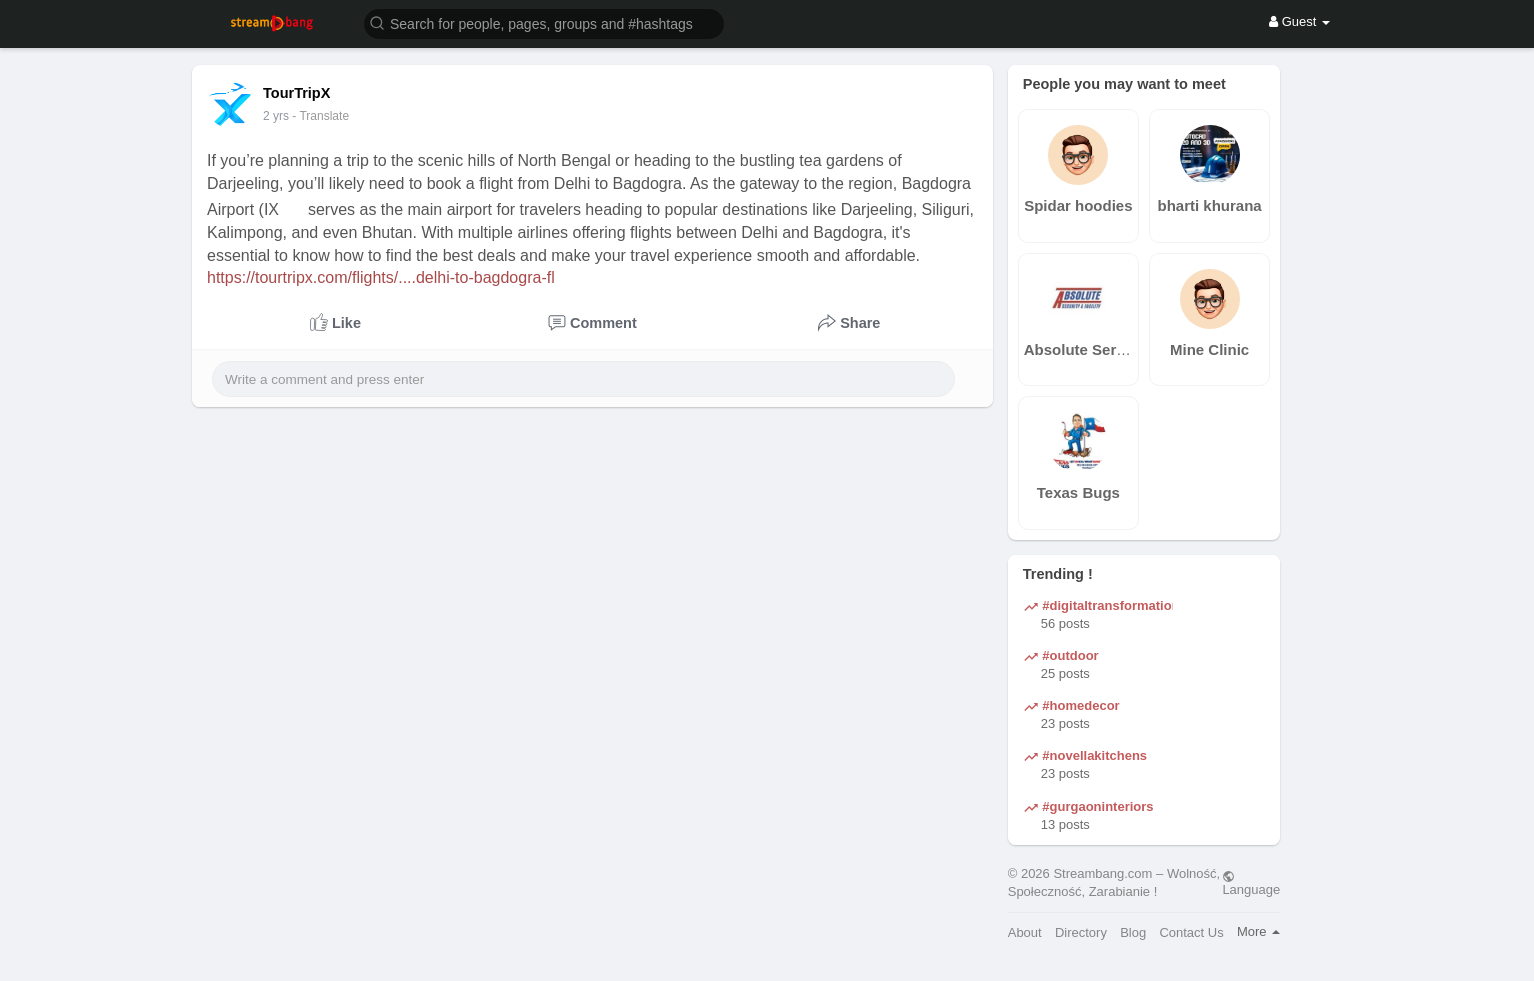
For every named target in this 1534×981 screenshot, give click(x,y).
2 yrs (276, 116)
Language (1251, 883)
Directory (1081, 932)
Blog (1133, 932)
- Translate (320, 116)
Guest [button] (1299, 21)
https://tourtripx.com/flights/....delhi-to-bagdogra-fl (381, 277)
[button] (544, 22)
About (1025, 932)
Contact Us (1191, 932)
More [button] (1258, 931)
